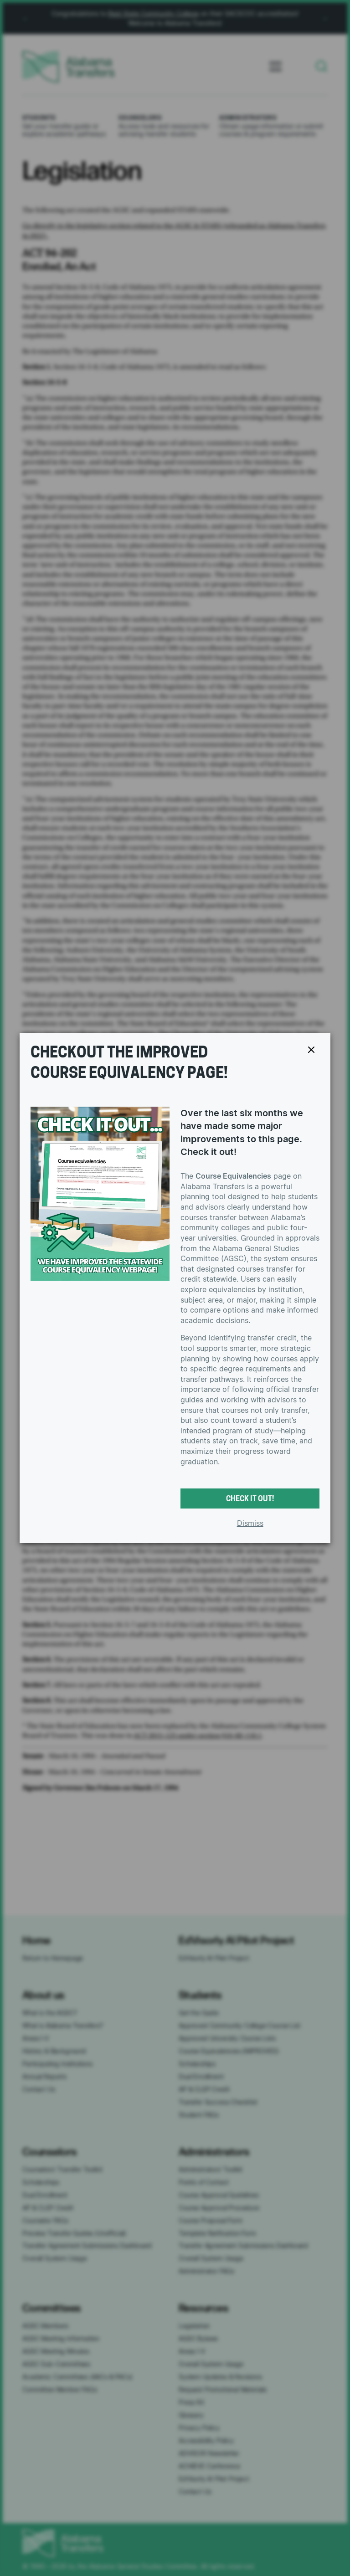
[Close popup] (311, 1050)
